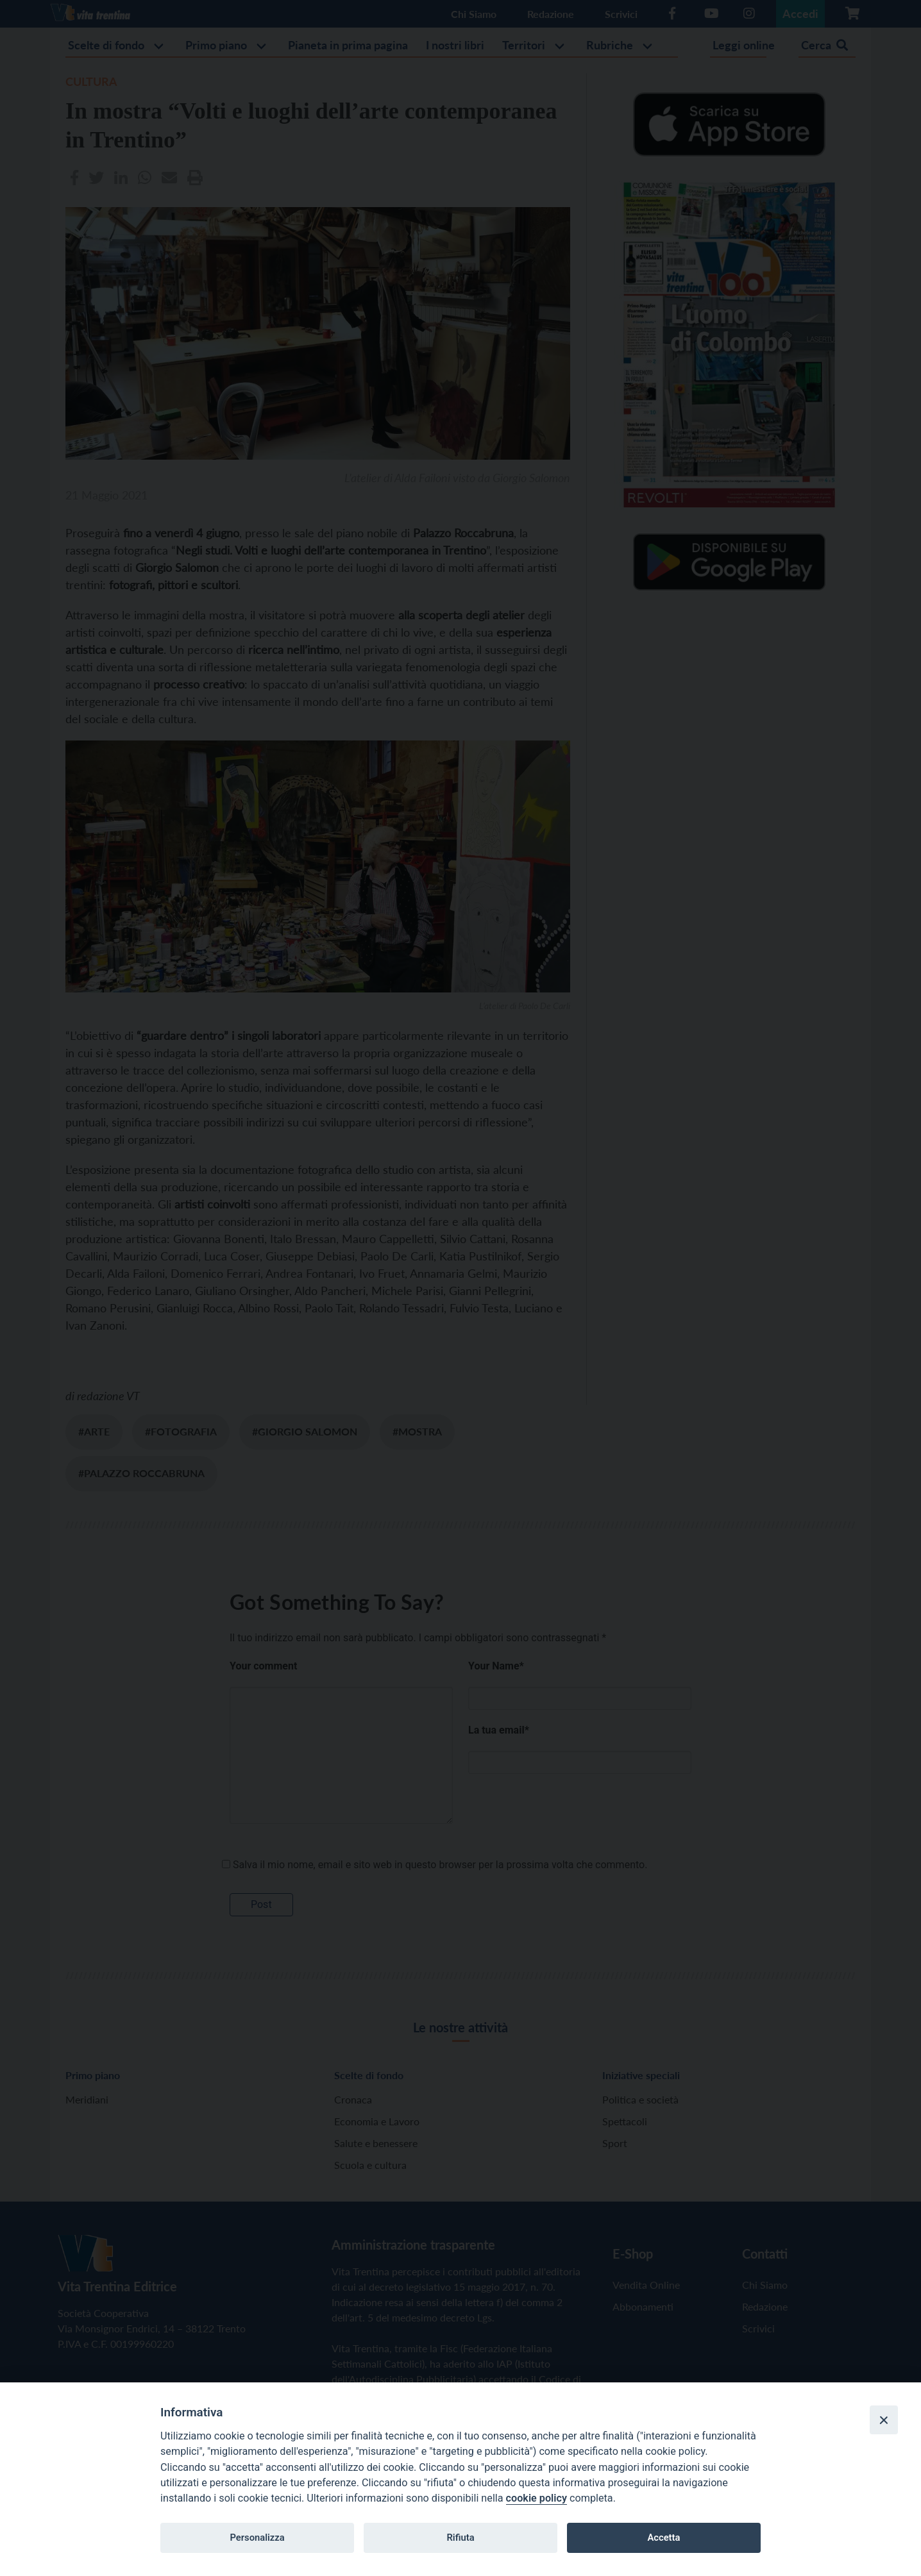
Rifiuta (460, 2537)
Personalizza (257, 2537)
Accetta (663, 2537)
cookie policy (536, 2498)
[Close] (884, 2419)
